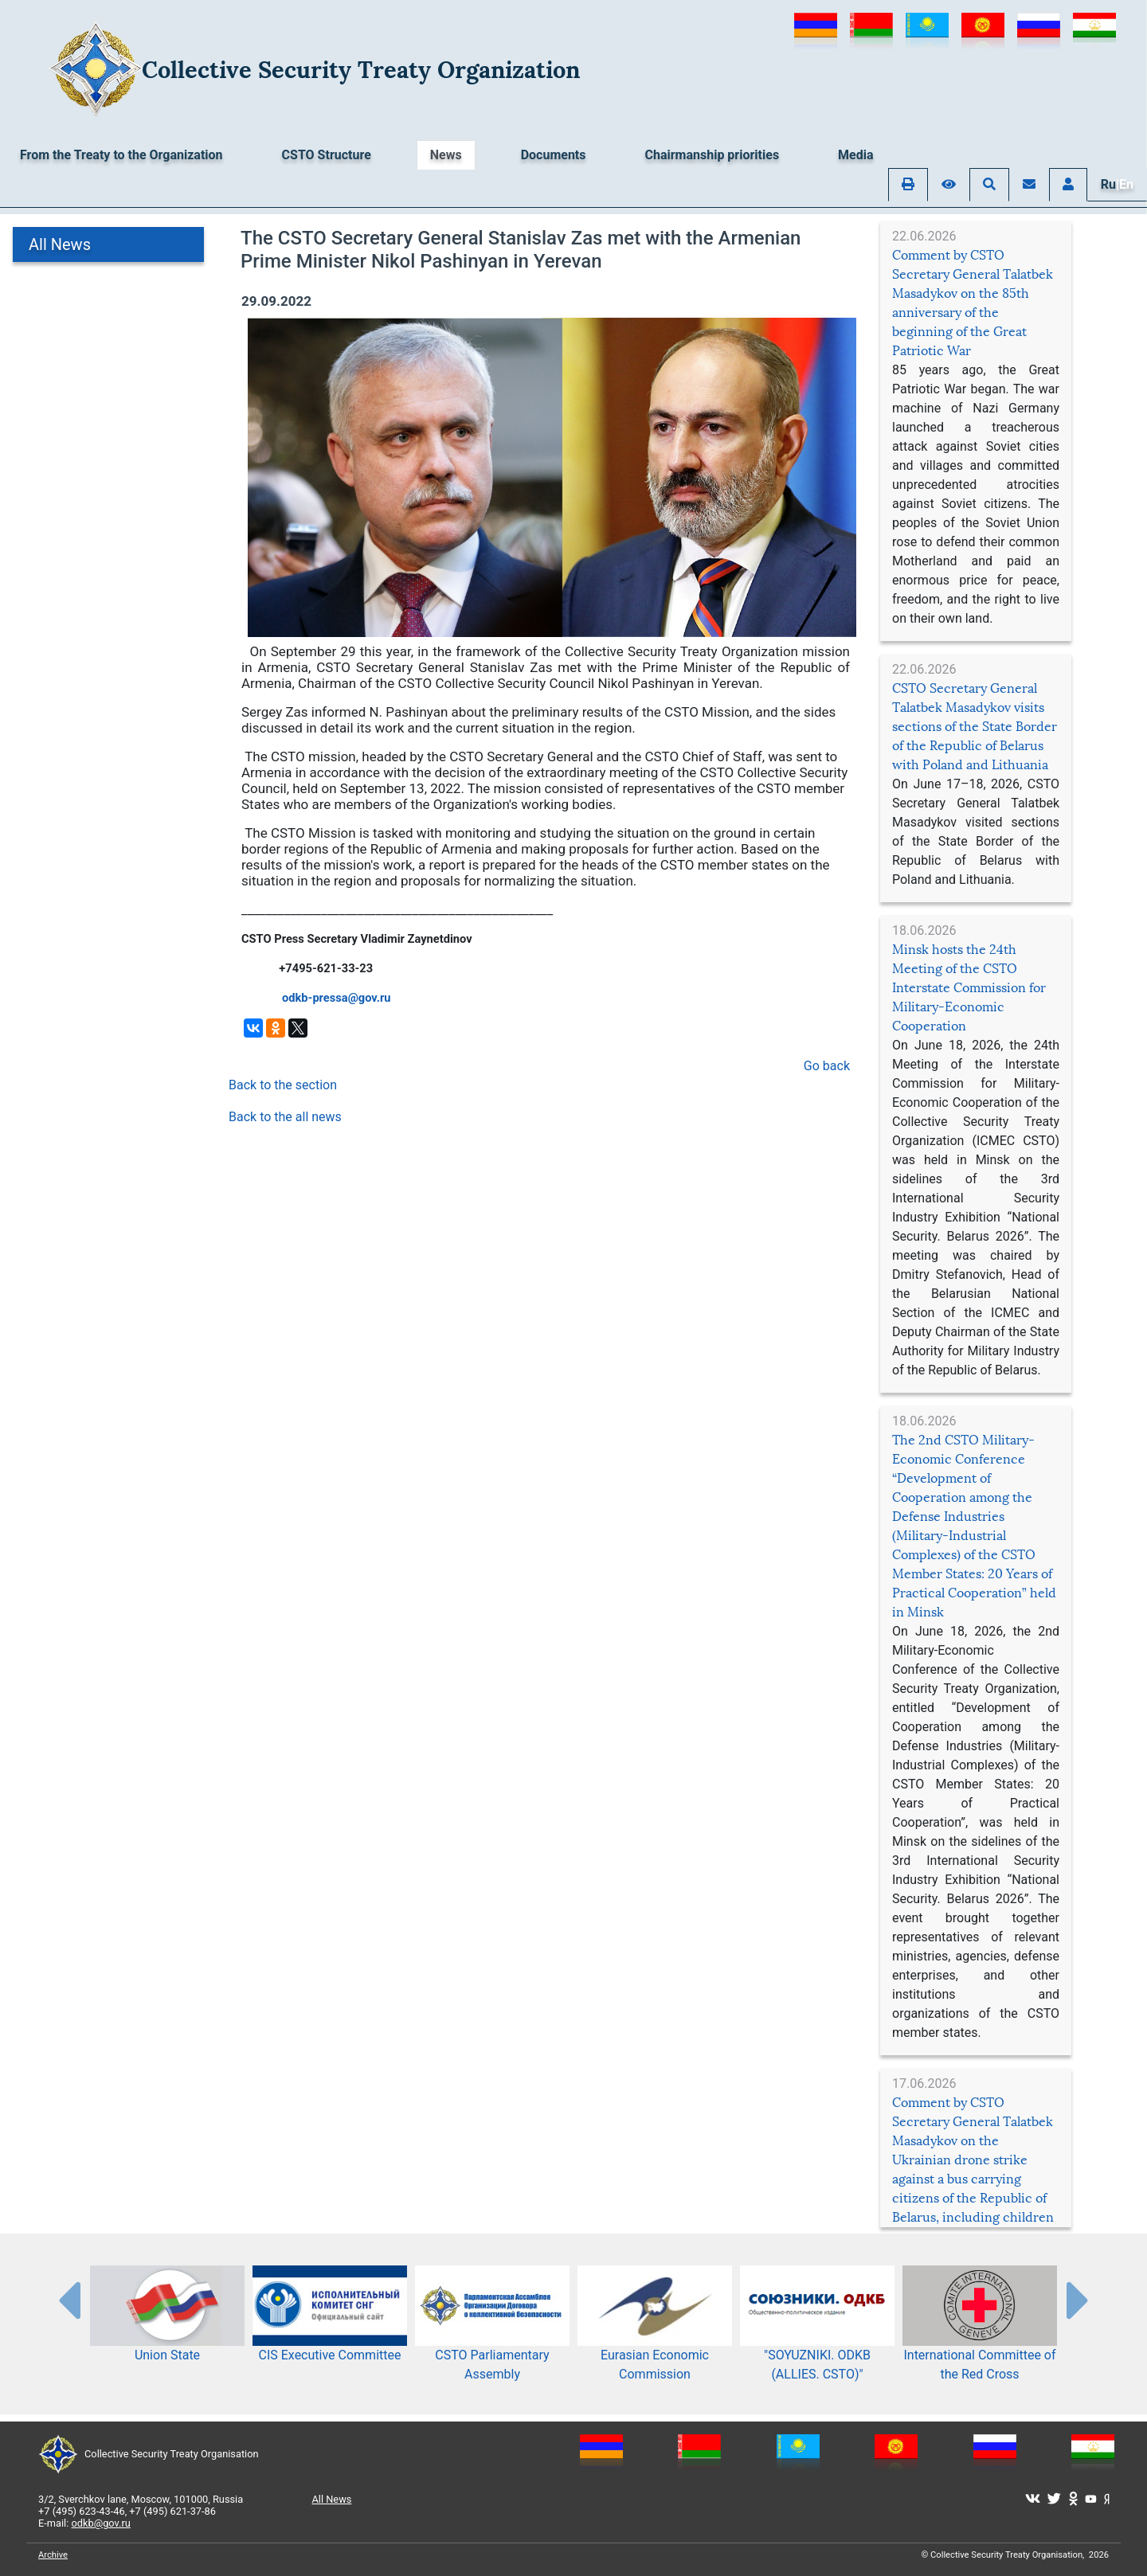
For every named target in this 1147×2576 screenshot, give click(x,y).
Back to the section (283, 1085)
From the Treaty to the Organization (121, 154)
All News (60, 244)
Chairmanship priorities (712, 154)
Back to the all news (285, 1116)
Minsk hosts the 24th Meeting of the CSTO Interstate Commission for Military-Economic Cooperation (969, 988)
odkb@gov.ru (101, 2523)
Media (855, 154)
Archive (53, 2555)
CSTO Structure (326, 154)
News (446, 154)
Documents (553, 154)
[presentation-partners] (68, 2300)
